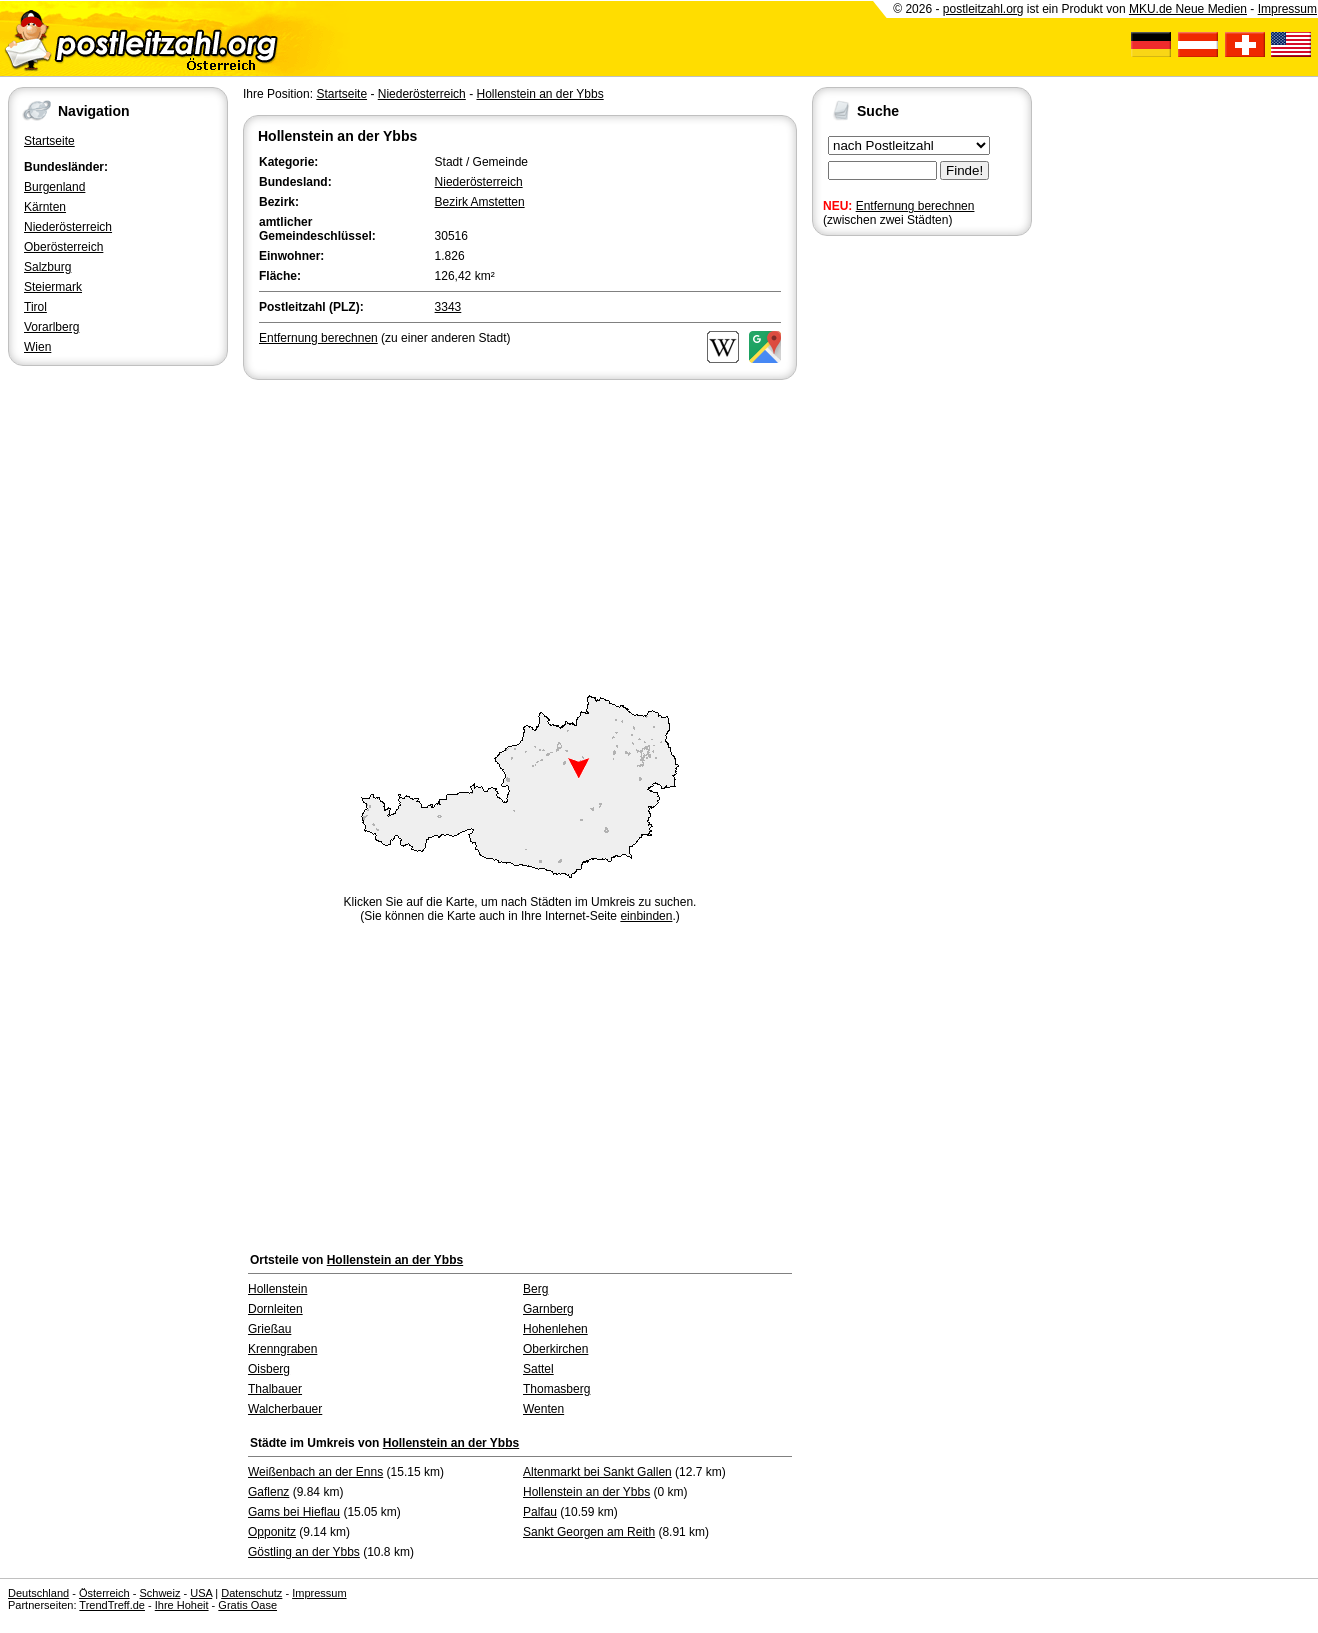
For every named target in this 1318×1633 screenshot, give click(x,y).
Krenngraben (282, 1349)
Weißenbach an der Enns (315, 1472)
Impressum (1287, 9)
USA (201, 1593)
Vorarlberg (51, 327)
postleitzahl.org (983, 9)
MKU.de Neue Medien (1188, 9)
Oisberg (269, 1369)
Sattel (538, 1369)
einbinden (646, 916)
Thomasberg (556, 1389)
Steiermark (53, 287)
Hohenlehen (555, 1329)
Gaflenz (268, 1492)
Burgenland (54, 187)
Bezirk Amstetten (480, 202)
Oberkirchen (555, 1349)
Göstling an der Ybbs (304, 1552)
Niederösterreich (68, 227)
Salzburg (47, 267)
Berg (535, 1289)
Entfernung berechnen (915, 206)
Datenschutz (251, 1593)
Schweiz (159, 1593)
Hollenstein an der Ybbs (539, 94)
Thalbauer (275, 1389)
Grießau (269, 1329)
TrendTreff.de (112, 1605)
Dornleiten (275, 1309)
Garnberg (548, 1309)
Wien (37, 347)
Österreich (104, 1593)
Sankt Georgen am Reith (589, 1532)
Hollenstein (277, 1289)
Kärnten (45, 207)
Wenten (543, 1409)
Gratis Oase (247, 1605)
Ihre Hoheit (182, 1605)
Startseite (49, 141)
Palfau (540, 1512)
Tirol (35, 307)
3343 (448, 307)
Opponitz (272, 1532)
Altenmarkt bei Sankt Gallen (597, 1472)
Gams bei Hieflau (294, 1512)
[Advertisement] (520, 534)
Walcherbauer (285, 1409)
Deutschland (38, 1593)
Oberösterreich (63, 247)
